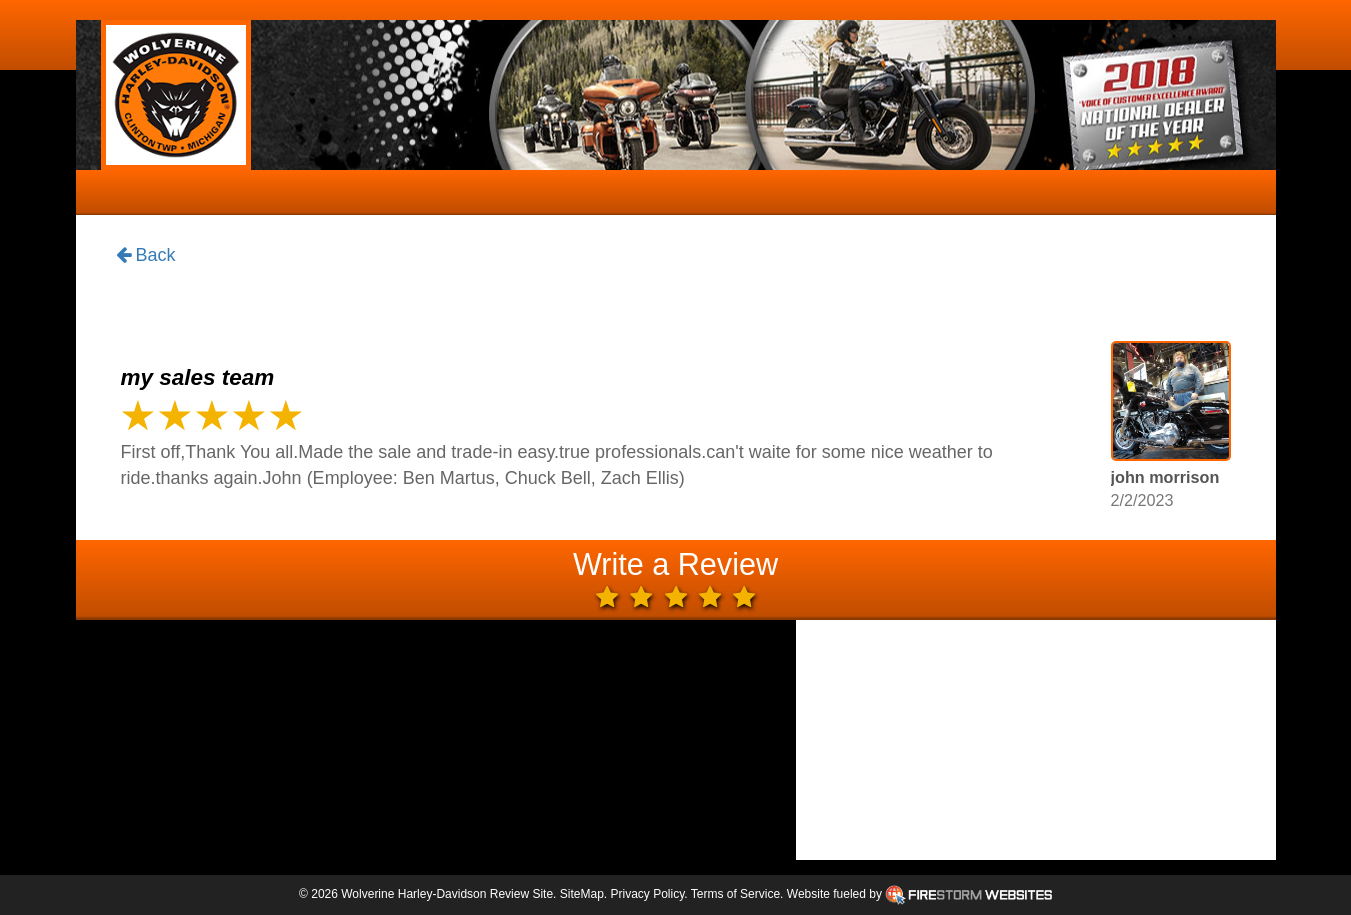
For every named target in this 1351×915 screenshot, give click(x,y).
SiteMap (582, 894)
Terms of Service (735, 894)
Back (146, 256)
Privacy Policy (647, 894)
